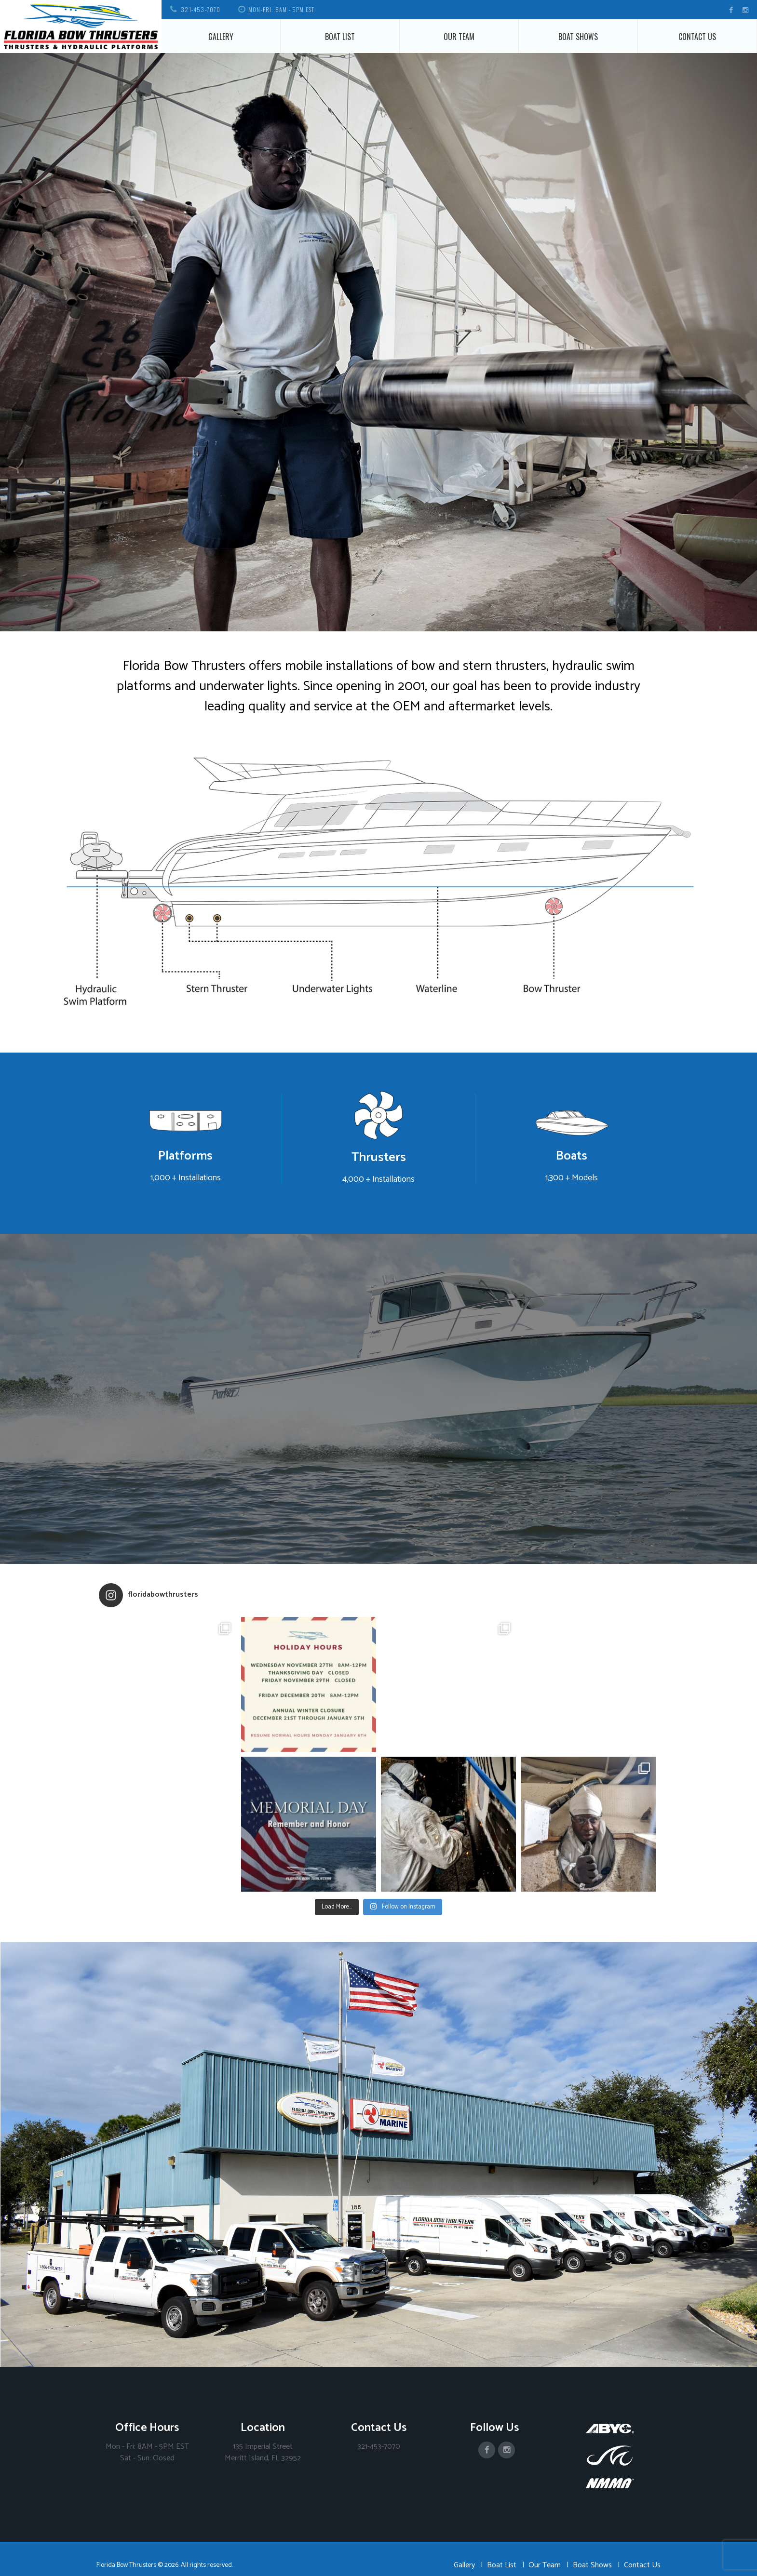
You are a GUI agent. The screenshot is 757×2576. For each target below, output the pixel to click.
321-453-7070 (200, 9)
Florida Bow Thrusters (126, 2565)
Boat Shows (578, 36)
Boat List (340, 36)
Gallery (220, 36)
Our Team (459, 36)
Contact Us (697, 36)
